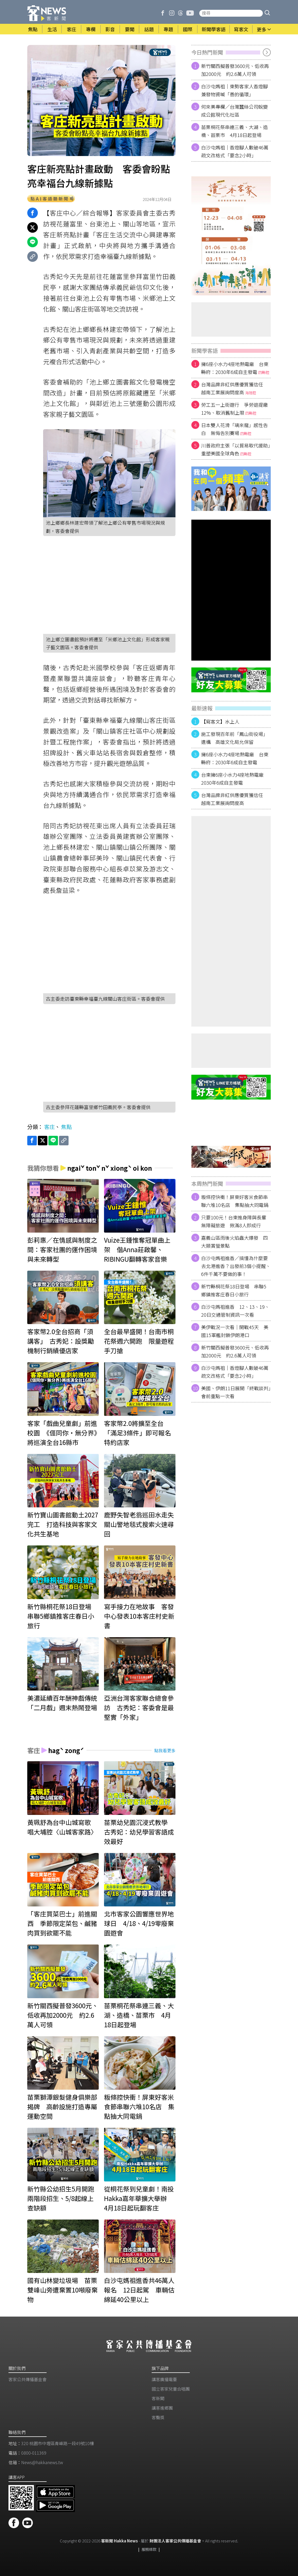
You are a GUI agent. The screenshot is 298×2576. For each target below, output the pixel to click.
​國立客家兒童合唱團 (171, 2389)
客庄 (49, 1127)
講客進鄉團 (162, 2408)
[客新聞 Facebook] (162, 13)
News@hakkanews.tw (42, 2462)
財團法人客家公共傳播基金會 (175, 2540)
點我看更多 (164, 1750)
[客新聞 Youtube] (190, 13)
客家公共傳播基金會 (27, 2379)
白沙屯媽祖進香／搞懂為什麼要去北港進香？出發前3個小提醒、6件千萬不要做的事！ (235, 1266)
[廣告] (231, 235)
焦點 (66, 1127)
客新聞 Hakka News (119, 2540)
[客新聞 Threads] (180, 13)
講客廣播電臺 (164, 2379)
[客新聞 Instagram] (171, 13)
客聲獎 (158, 2417)
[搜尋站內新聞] (231, 13)
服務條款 (149, 2549)
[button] (267, 13)
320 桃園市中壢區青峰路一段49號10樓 (57, 2443)
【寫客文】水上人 (220, 721)
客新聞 (158, 2398)
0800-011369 (33, 2453)
